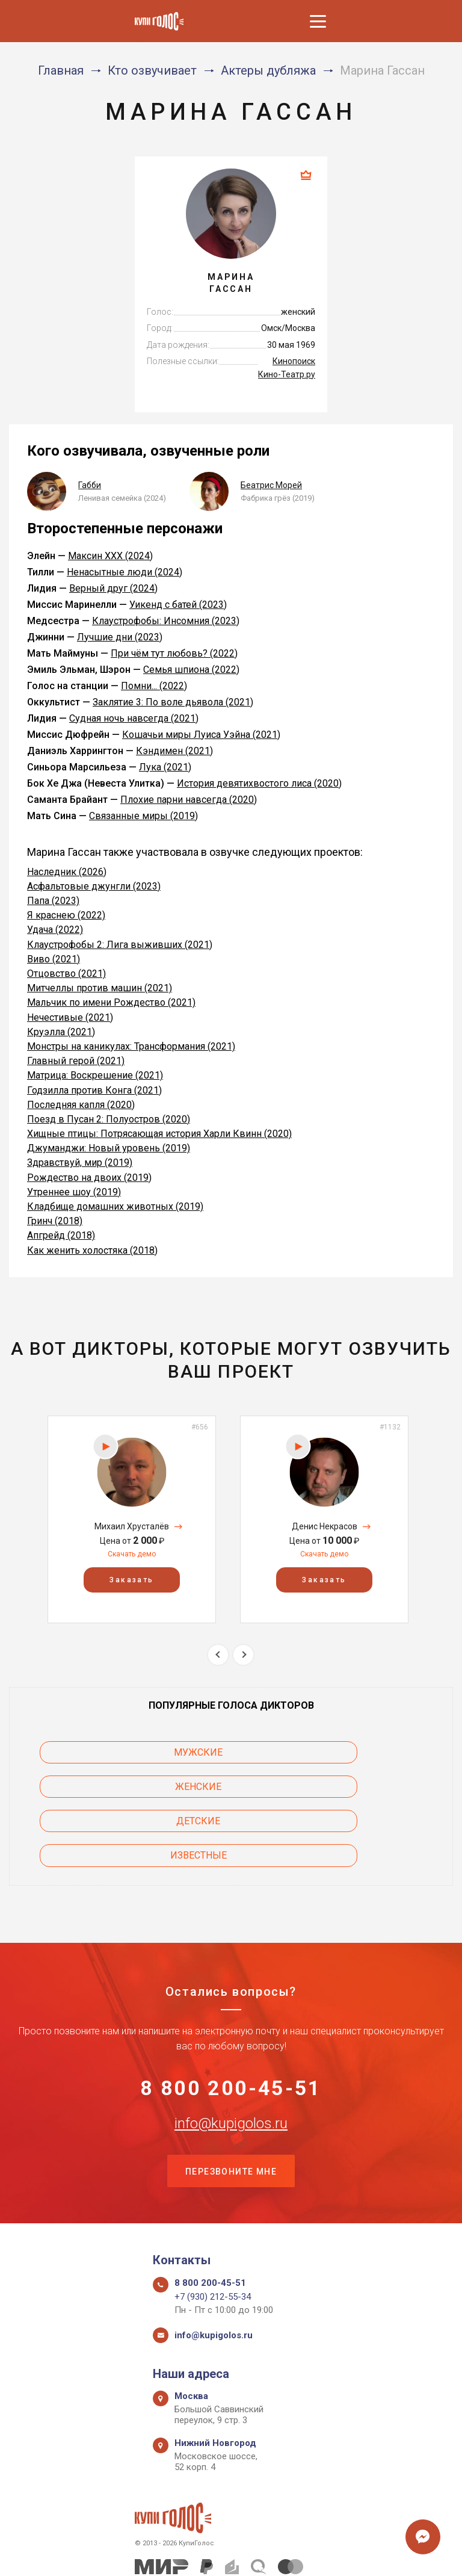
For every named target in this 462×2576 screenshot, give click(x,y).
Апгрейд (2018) (61, 1235)
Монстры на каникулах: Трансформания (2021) (131, 1046)
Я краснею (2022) (66, 915)
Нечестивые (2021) (70, 1017)
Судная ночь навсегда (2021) (134, 718)
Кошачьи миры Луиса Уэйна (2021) (201, 734)
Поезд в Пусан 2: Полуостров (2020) (108, 1119)
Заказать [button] (131, 1580)
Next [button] (243, 1655)
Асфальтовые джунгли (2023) (94, 886)
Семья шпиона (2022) (191, 669)
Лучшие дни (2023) (119, 637)
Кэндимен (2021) (174, 751)
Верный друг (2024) (113, 588)
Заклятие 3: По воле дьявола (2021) (173, 702)
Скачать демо (132, 1554)
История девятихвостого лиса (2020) (259, 783)
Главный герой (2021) (76, 1061)
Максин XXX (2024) (110, 556)
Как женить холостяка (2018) (92, 1250)
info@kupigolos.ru (231, 2059)
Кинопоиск (294, 361)
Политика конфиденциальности (225, 2553)
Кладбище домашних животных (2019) (115, 1206)
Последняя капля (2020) (81, 1104)
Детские (106, 1786)
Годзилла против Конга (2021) (94, 1090)
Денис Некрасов (324, 1526)
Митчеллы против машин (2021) (99, 988)
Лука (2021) (165, 767)
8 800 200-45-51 (231, 2021)
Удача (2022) (55, 929)
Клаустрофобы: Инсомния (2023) (165, 621)
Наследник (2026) (66, 872)
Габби (89, 485)
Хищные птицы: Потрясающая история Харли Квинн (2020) (159, 1133)
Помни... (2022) (154, 686)
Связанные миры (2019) (143, 816)
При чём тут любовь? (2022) (174, 653)
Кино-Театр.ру (286, 374)
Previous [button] (218, 1655)
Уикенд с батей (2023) (178, 604)
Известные (356, 1786)
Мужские (106, 1752)
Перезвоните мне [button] (231, 2109)
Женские (356, 1752)
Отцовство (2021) (66, 973)
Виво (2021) (53, 959)
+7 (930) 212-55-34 (212, 2237)
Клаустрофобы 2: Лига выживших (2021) (119, 944)
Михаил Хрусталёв (131, 1526)
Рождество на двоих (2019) (89, 1177)
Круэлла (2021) (61, 1032)
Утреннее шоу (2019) (74, 1192)
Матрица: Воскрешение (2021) (95, 1075)
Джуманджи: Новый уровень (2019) (108, 1148)
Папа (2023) (53, 900)
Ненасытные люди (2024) (124, 572)
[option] (132, 1519)
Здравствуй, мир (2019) (79, 1162)
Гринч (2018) (54, 1221)
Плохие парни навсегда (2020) (188, 799)
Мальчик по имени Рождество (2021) (111, 1002)
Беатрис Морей (271, 485)
